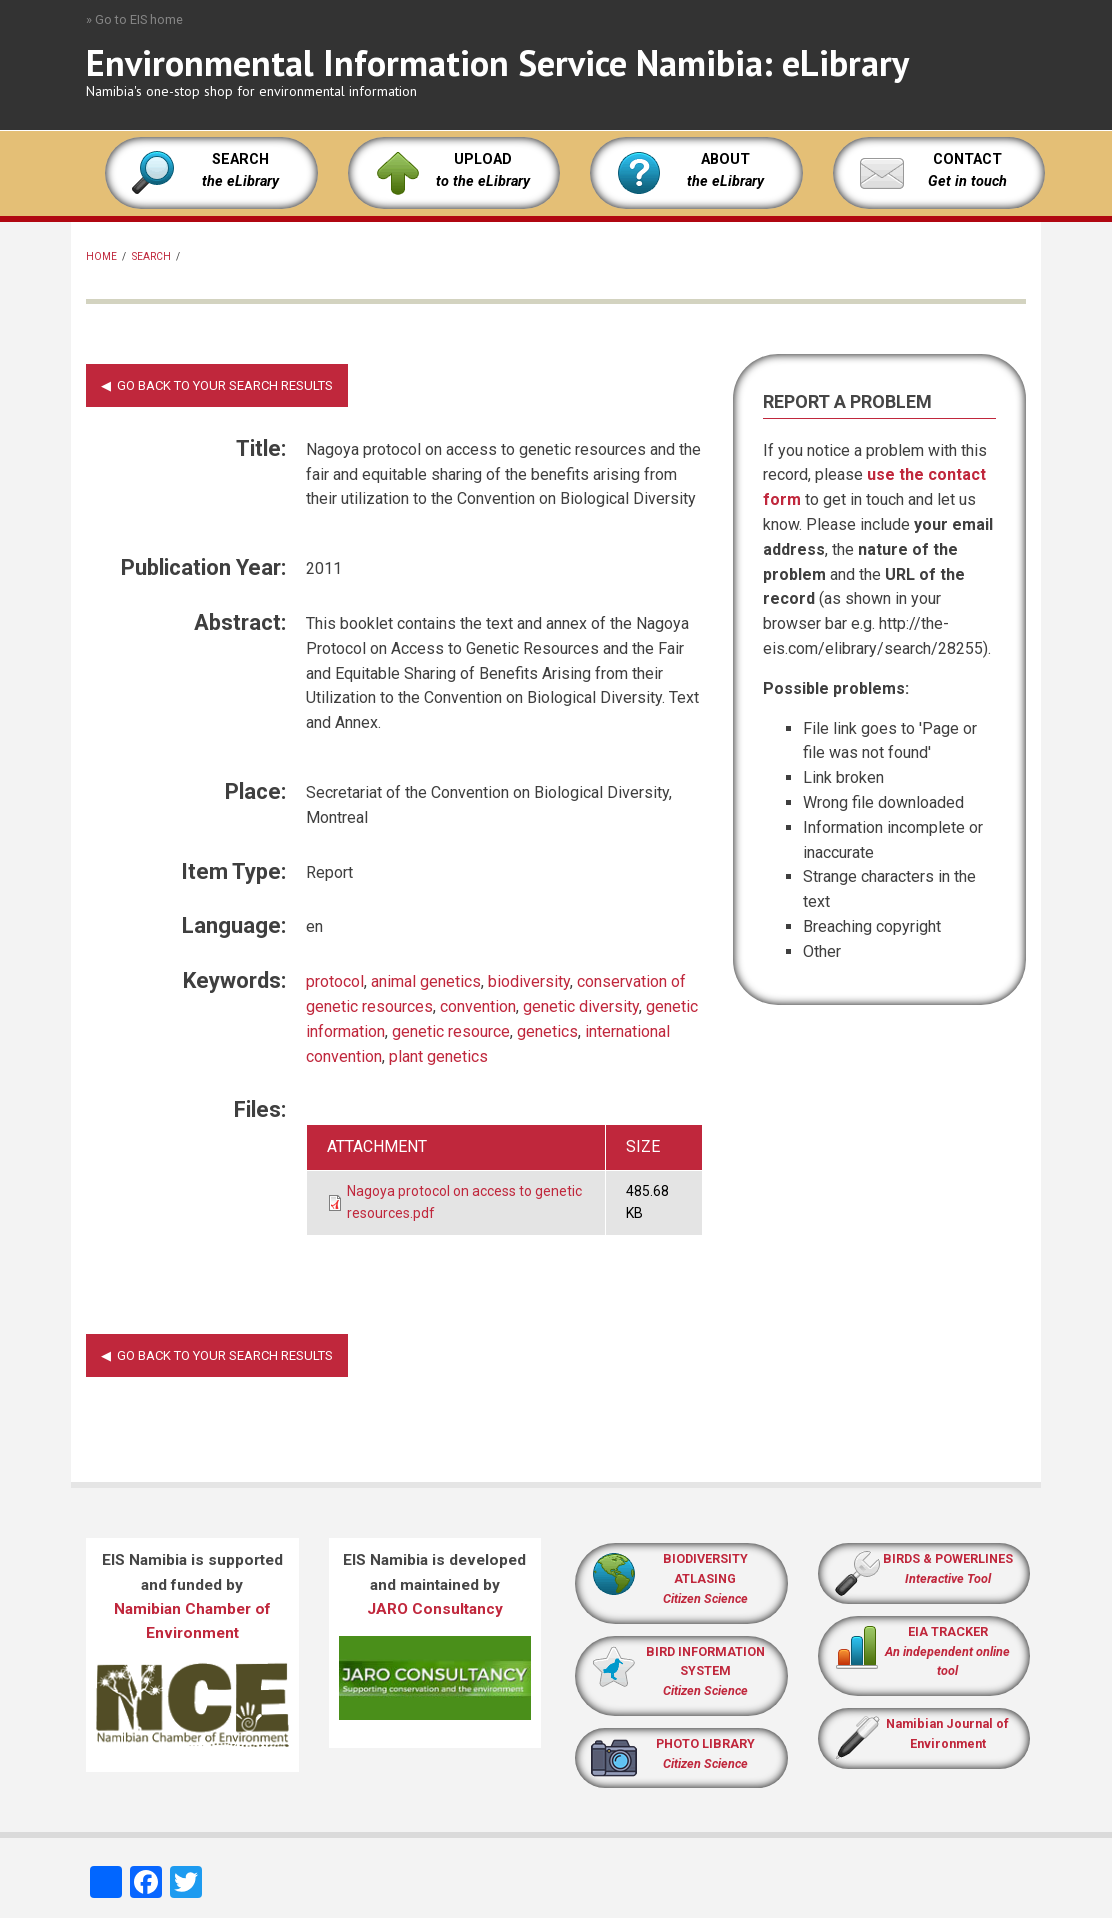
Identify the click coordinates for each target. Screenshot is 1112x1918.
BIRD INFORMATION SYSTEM (705, 1671)
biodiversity (529, 981)
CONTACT (967, 159)
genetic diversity (581, 1006)
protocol (335, 981)
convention (478, 1006)
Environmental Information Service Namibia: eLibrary (497, 62)
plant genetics (438, 1056)
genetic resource (451, 1031)
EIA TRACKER (948, 1631)
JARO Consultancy (435, 1609)
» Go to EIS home (134, 19)
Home (101, 256)
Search (151, 256)
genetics (547, 1031)
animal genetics (426, 981)
